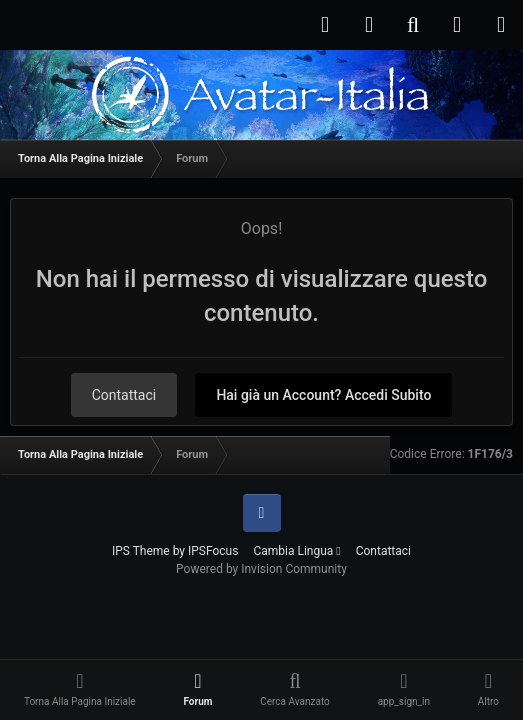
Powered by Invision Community (261, 569)
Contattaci (124, 395)
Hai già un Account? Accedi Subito (323, 395)
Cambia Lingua (296, 551)
